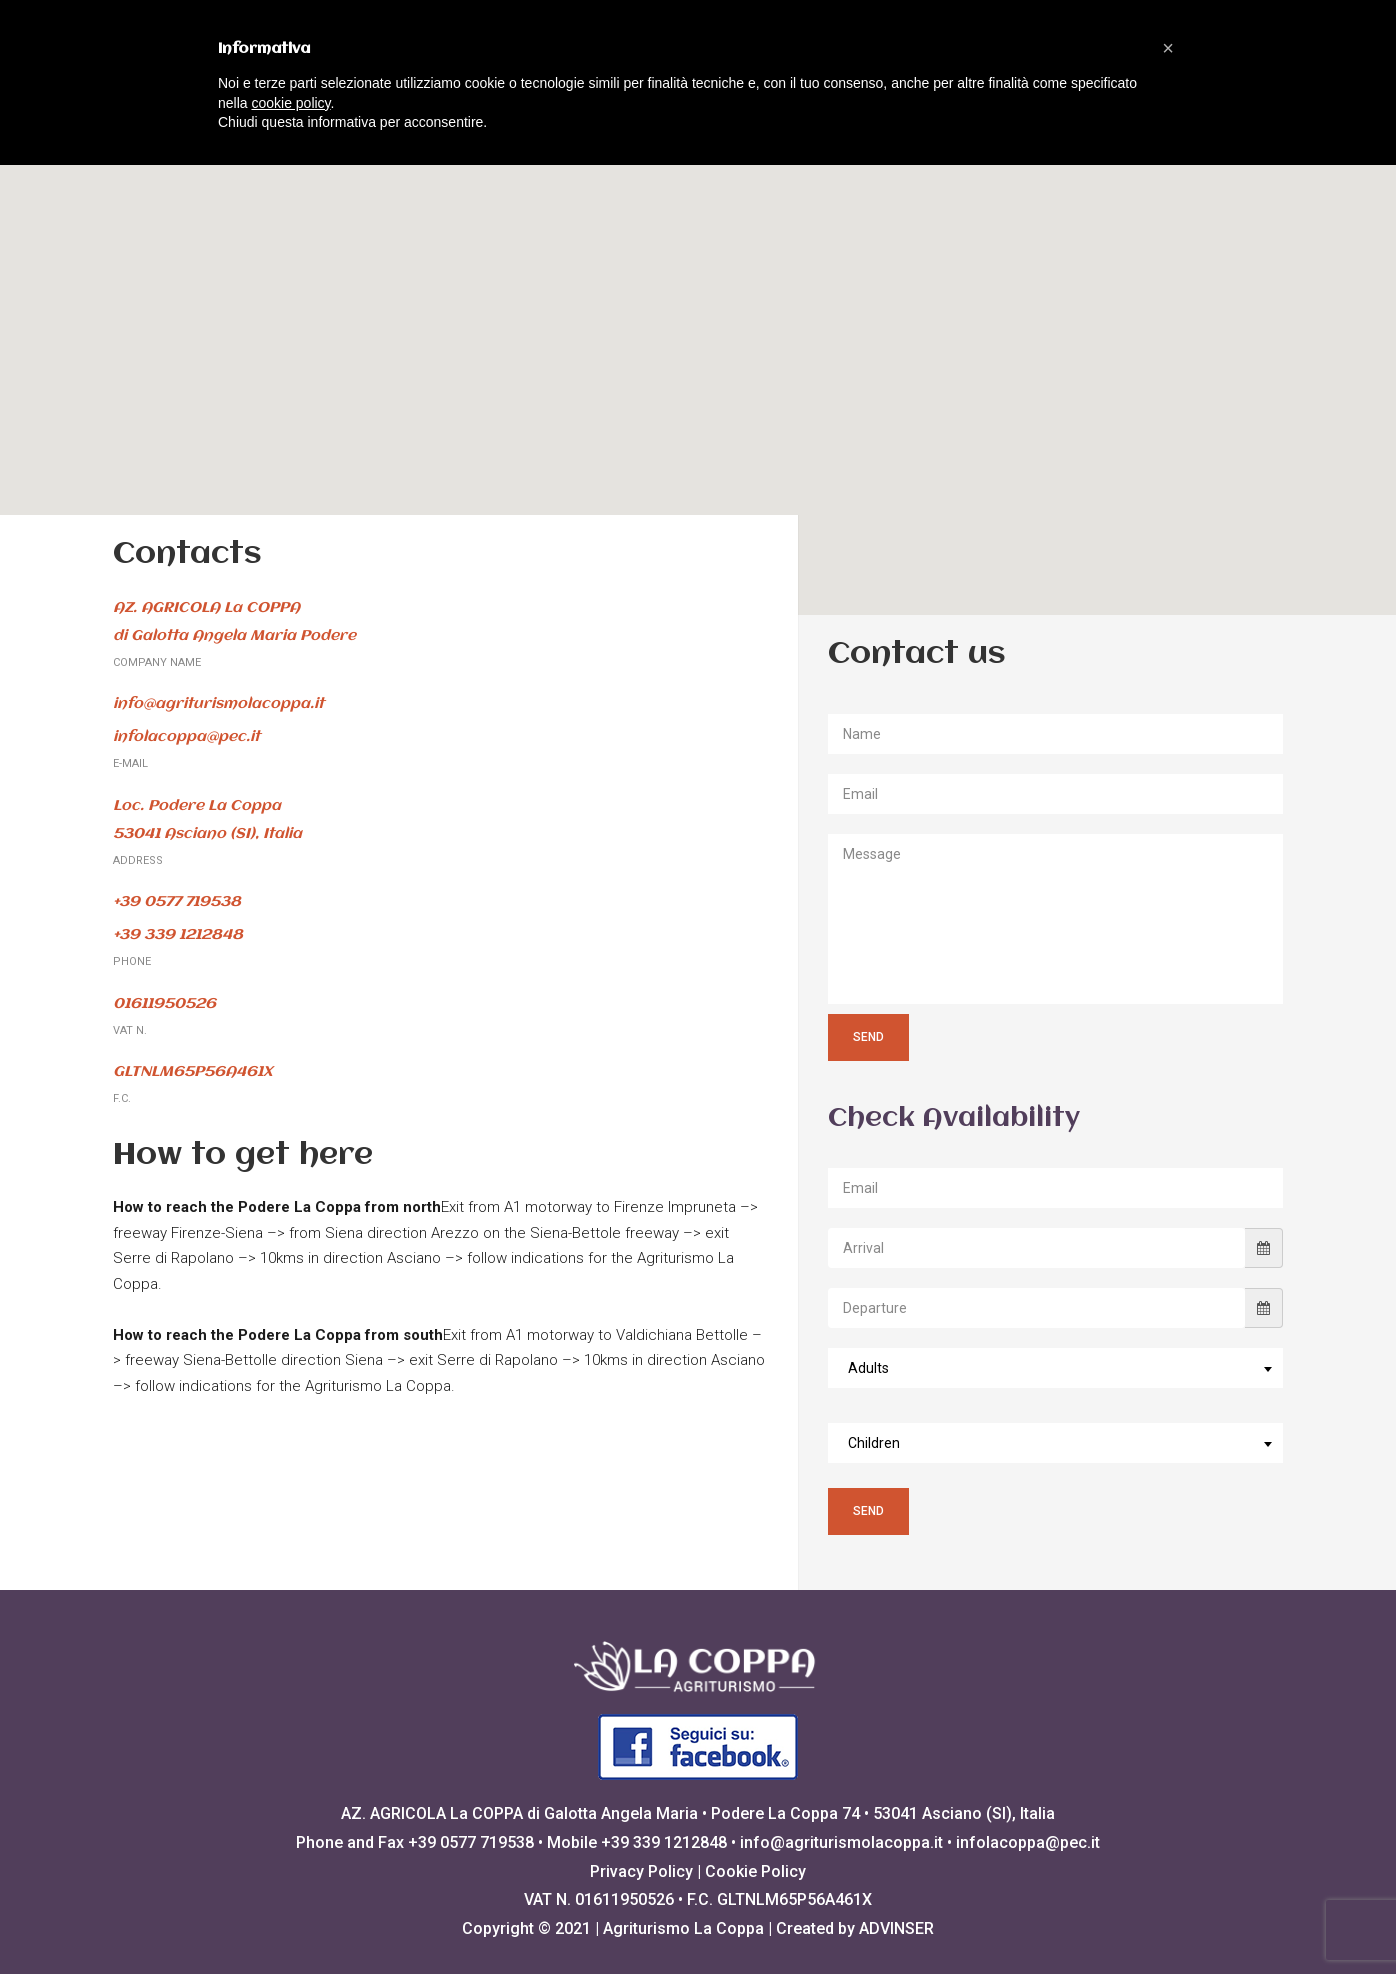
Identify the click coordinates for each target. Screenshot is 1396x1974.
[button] (698, 353)
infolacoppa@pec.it (1028, 1842)
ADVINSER (896, 1928)
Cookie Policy (755, 1871)
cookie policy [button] (290, 103)
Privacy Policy (641, 1871)
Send (868, 1037)
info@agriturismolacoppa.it (841, 1842)
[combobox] (1055, 1368)
